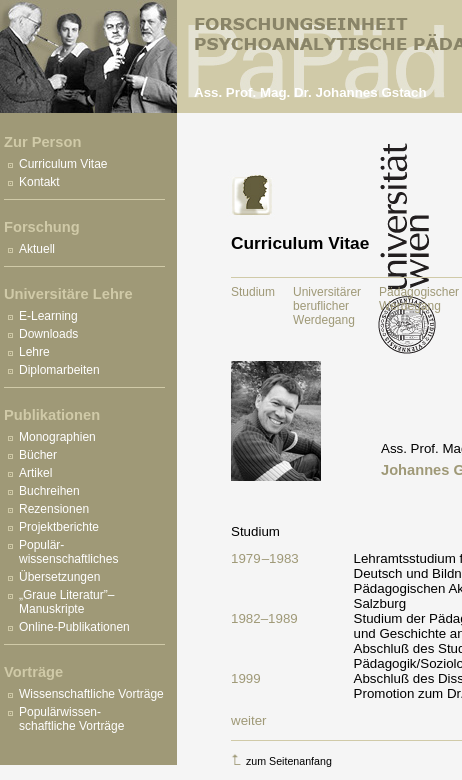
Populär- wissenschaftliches (68, 552)
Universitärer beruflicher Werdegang (327, 306)
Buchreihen (49, 491)
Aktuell (37, 249)
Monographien (57, 437)
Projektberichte (59, 527)
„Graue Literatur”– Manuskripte (66, 602)
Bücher (38, 455)
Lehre (34, 352)
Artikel (35, 473)
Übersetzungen (59, 577)
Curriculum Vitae (63, 164)
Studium (253, 292)
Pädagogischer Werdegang (419, 299)
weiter (249, 720)
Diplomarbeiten (59, 370)
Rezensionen (54, 509)
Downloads (48, 334)
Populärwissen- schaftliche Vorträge (71, 719)
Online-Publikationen (74, 627)
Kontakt (39, 182)
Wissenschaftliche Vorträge (91, 694)
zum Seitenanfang (281, 760)
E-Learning (48, 316)
